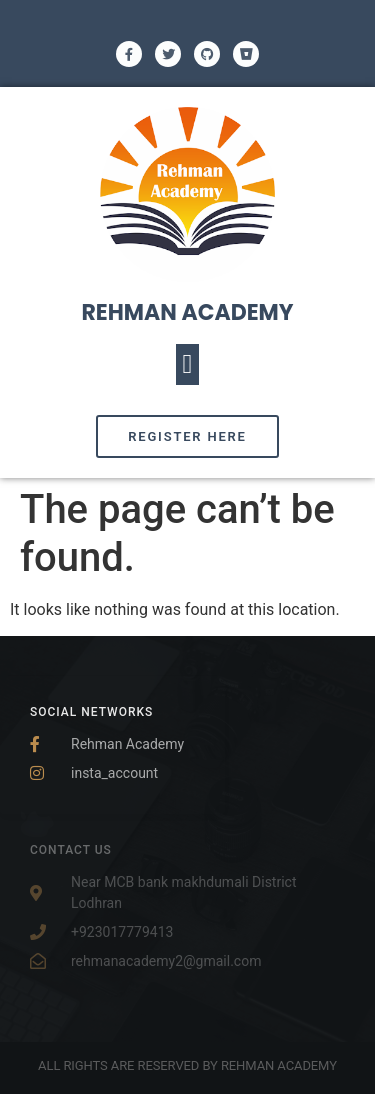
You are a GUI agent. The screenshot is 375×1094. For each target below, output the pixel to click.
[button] (187, 364)
